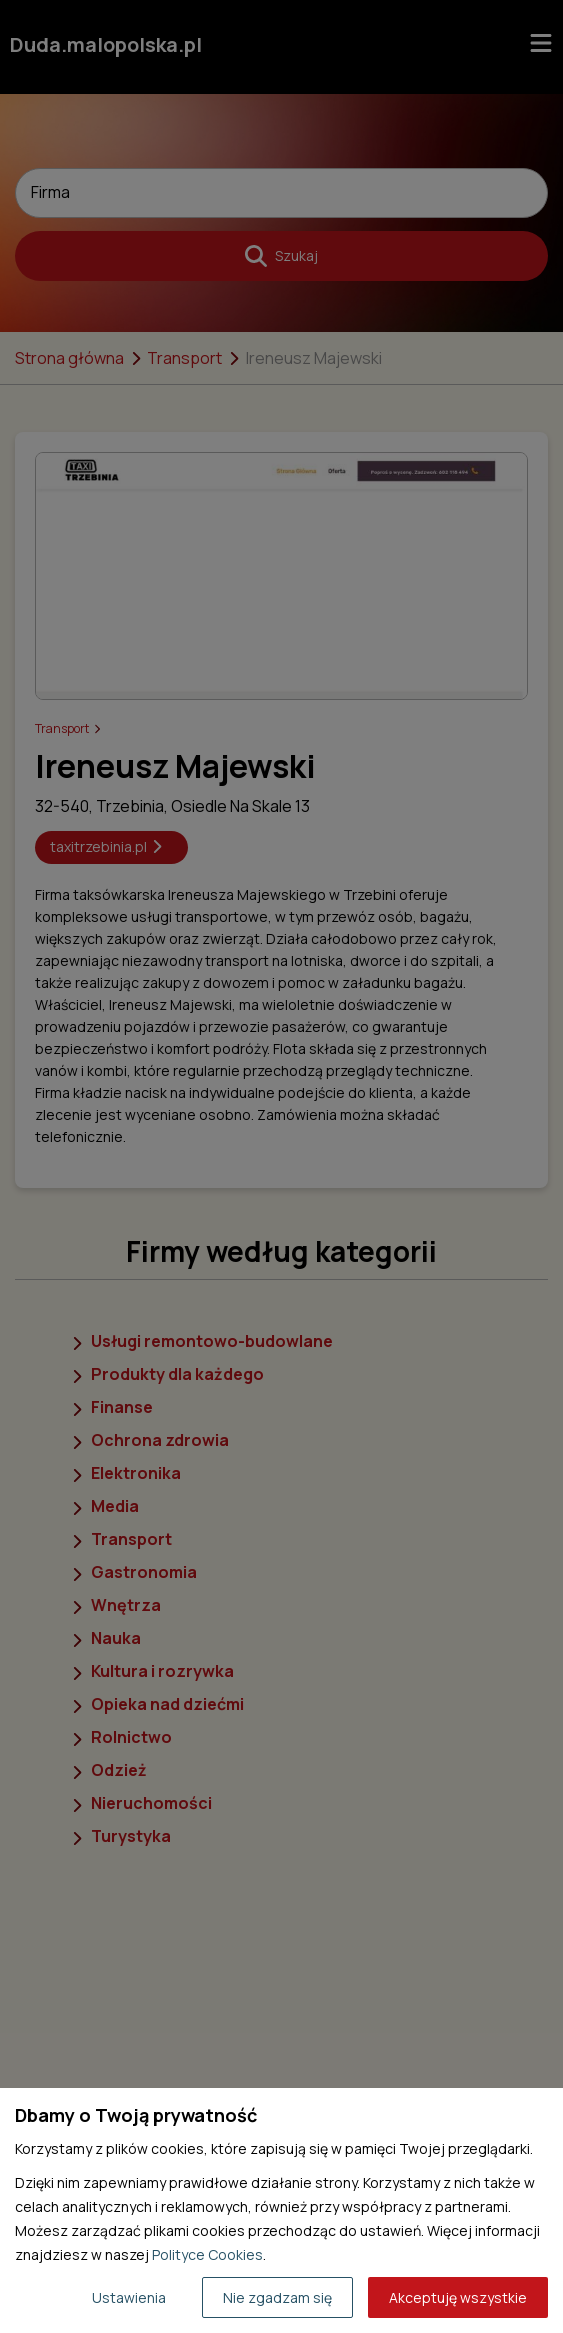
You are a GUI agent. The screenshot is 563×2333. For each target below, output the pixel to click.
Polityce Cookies (207, 2254)
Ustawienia (129, 2297)
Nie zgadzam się (277, 2297)
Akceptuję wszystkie (458, 2297)
